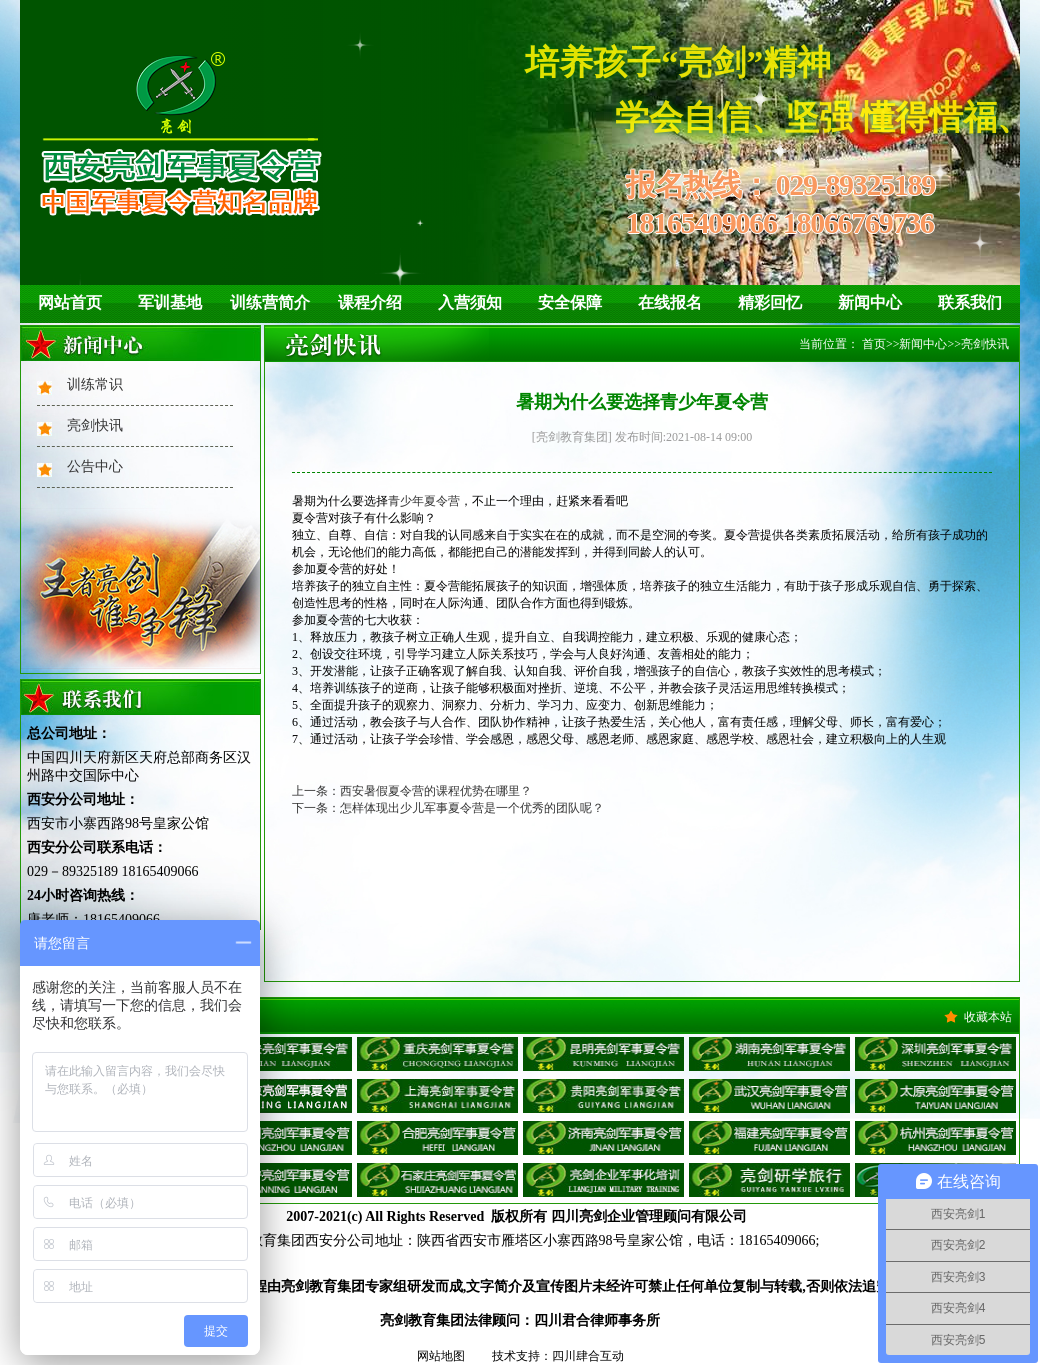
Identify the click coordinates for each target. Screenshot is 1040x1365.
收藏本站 (988, 1017)
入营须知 (470, 302)
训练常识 (95, 384)
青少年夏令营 (424, 501)
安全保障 (570, 302)
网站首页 (70, 302)
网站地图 (441, 1356)
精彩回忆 (770, 302)
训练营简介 (270, 302)
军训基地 (170, 302)
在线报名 (670, 302)
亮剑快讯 (95, 425)
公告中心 (95, 466)
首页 (874, 344)
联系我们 (970, 302)
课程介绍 (370, 302)
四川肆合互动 (588, 1356)
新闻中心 (870, 302)
